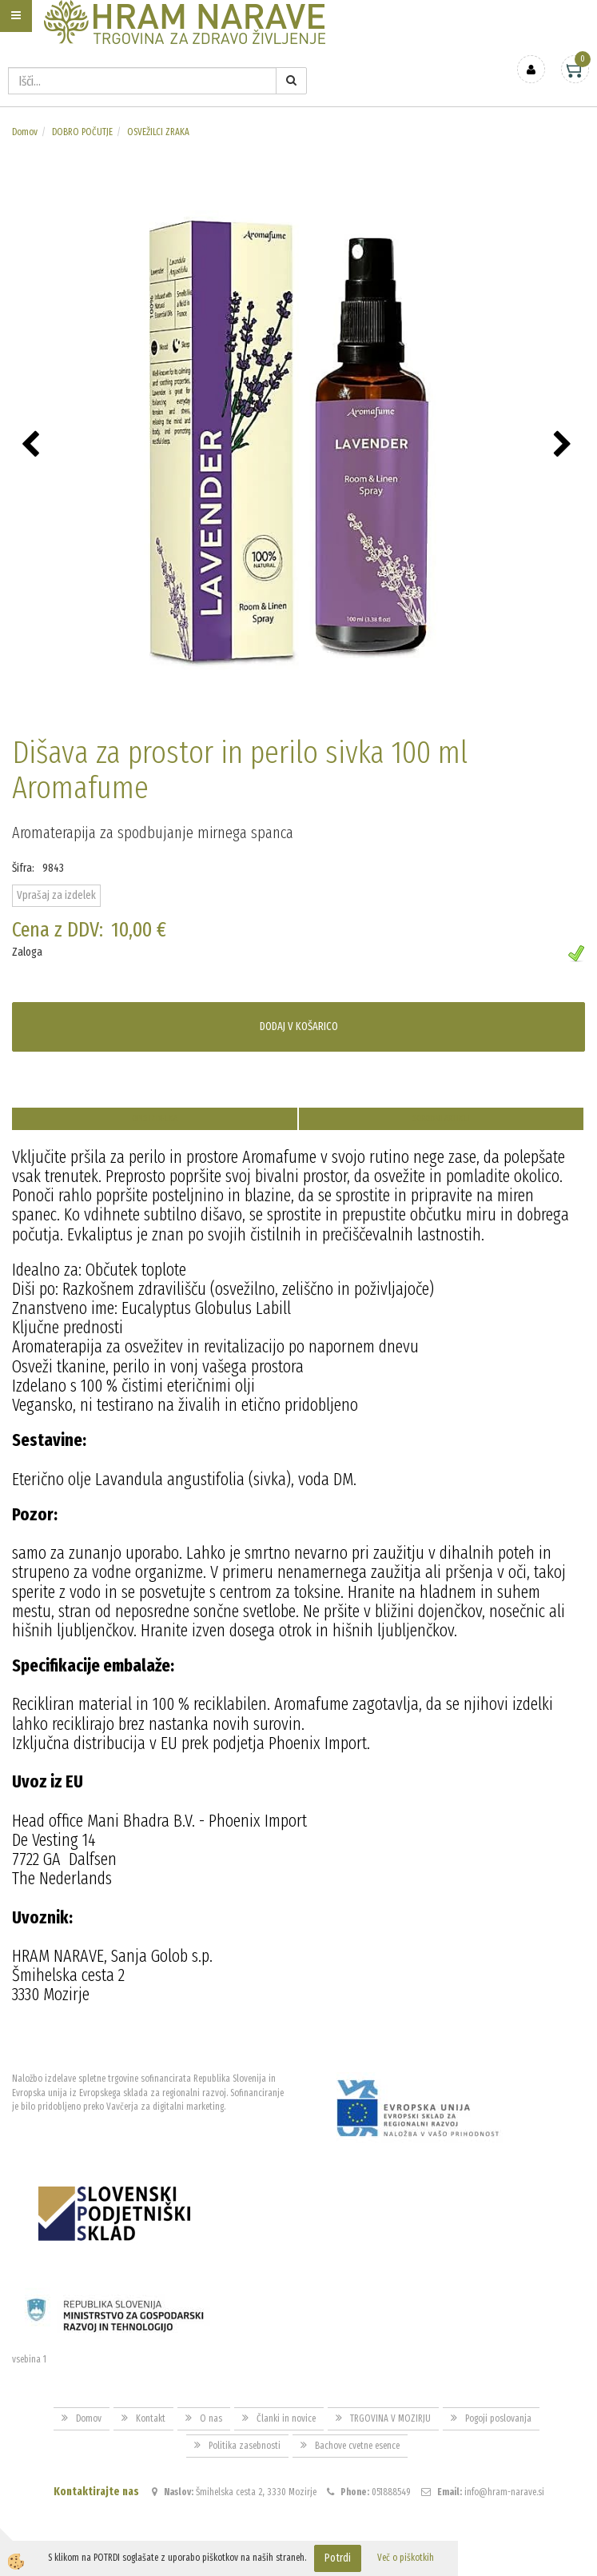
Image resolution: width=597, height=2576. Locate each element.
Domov (25, 132)
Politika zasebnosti (245, 2445)
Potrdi (337, 2558)
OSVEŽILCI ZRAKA (158, 132)
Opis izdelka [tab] (154, 1118)
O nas (211, 2418)
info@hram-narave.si (504, 2492)
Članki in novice (286, 2418)
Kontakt (150, 2418)
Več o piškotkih (405, 2557)
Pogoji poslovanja (498, 2418)
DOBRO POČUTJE (82, 132)
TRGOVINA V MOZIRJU (390, 2418)
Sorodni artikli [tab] (441, 1118)
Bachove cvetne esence (357, 2445)
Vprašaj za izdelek (56, 895)
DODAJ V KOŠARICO (299, 1026)
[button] (564, 445)
